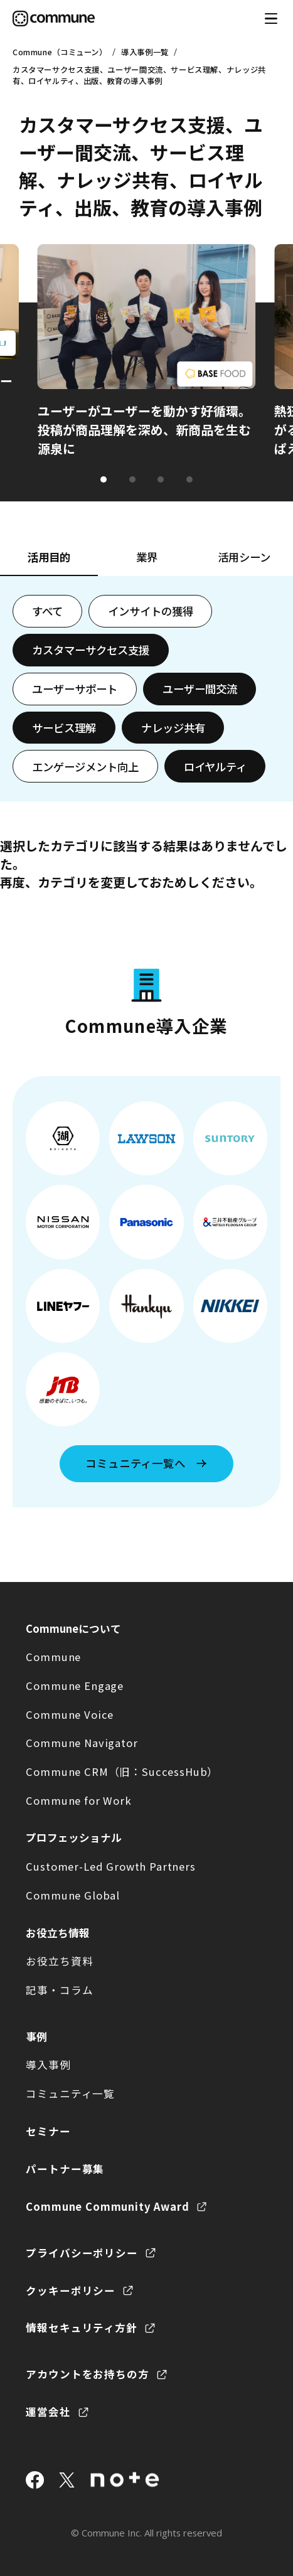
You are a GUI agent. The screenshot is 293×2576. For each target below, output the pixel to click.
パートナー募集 (65, 2168)
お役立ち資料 (59, 1961)
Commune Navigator (81, 1742)
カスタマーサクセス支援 (90, 650)
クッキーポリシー (70, 2290)
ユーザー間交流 (199, 689)
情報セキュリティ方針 (81, 2327)
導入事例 (48, 2064)
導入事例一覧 (145, 52)
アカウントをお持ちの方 (87, 2373)
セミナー (48, 2131)
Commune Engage (75, 1685)
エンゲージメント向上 (85, 766)
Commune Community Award (107, 2206)
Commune (53, 1656)
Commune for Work (78, 1800)
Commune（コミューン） (60, 52)
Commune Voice (70, 1714)
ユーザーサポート (74, 689)
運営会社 (48, 2411)
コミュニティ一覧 (70, 2093)
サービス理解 (64, 727)
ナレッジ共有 (173, 727)
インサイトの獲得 (150, 611)
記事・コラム (59, 1989)
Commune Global (73, 1895)
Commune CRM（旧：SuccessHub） (122, 1771)
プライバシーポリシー (81, 2252)
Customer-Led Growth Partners (110, 1866)
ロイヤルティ (215, 766)
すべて (47, 611)
